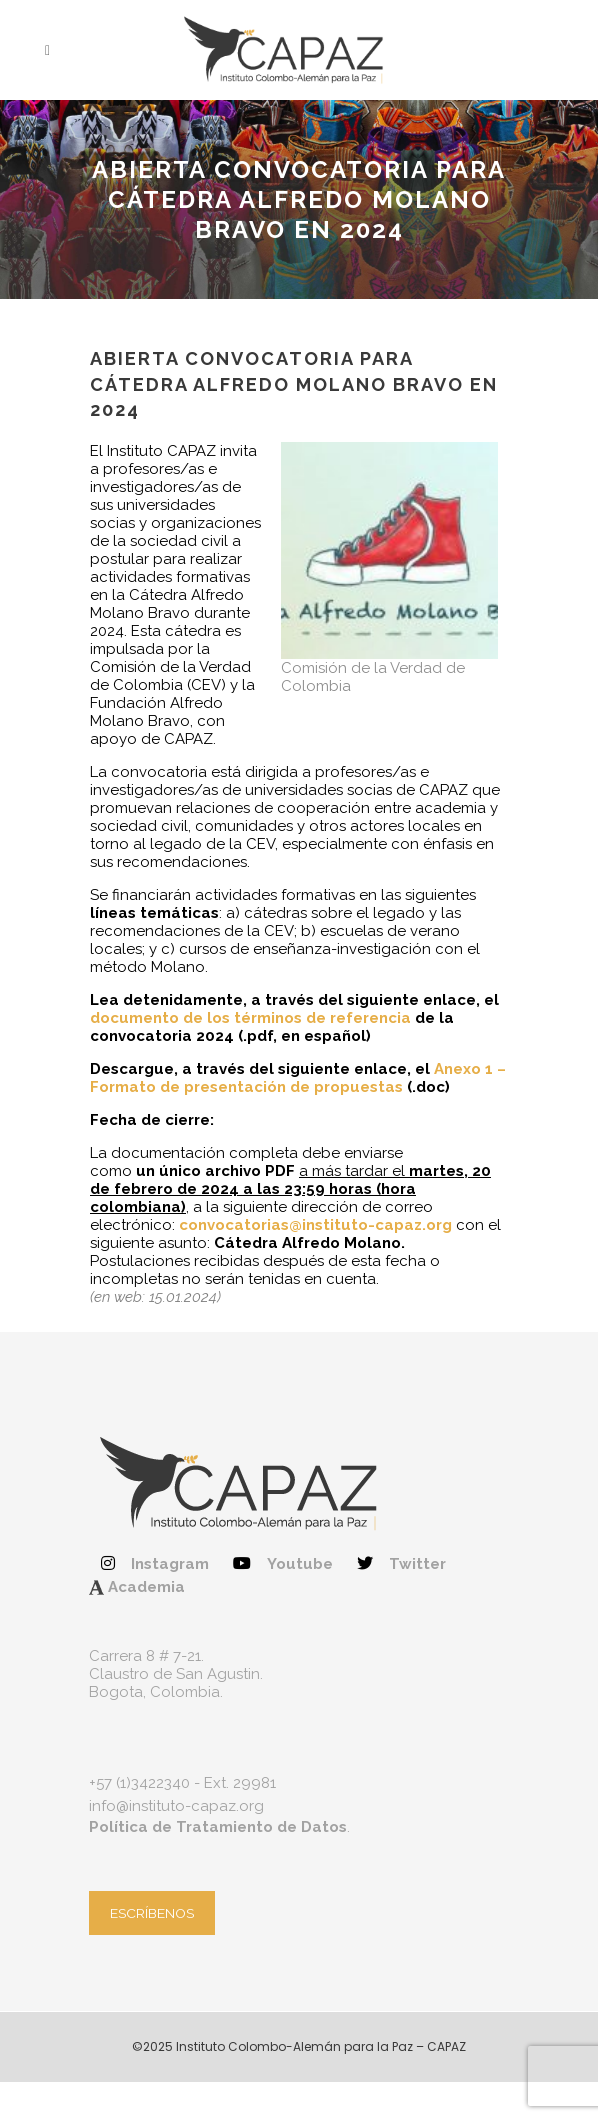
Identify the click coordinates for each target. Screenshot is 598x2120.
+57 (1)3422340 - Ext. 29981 (182, 1783)
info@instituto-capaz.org (176, 1806)
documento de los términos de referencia (250, 1018)
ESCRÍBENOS (152, 1913)
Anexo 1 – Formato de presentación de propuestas (298, 1078)
